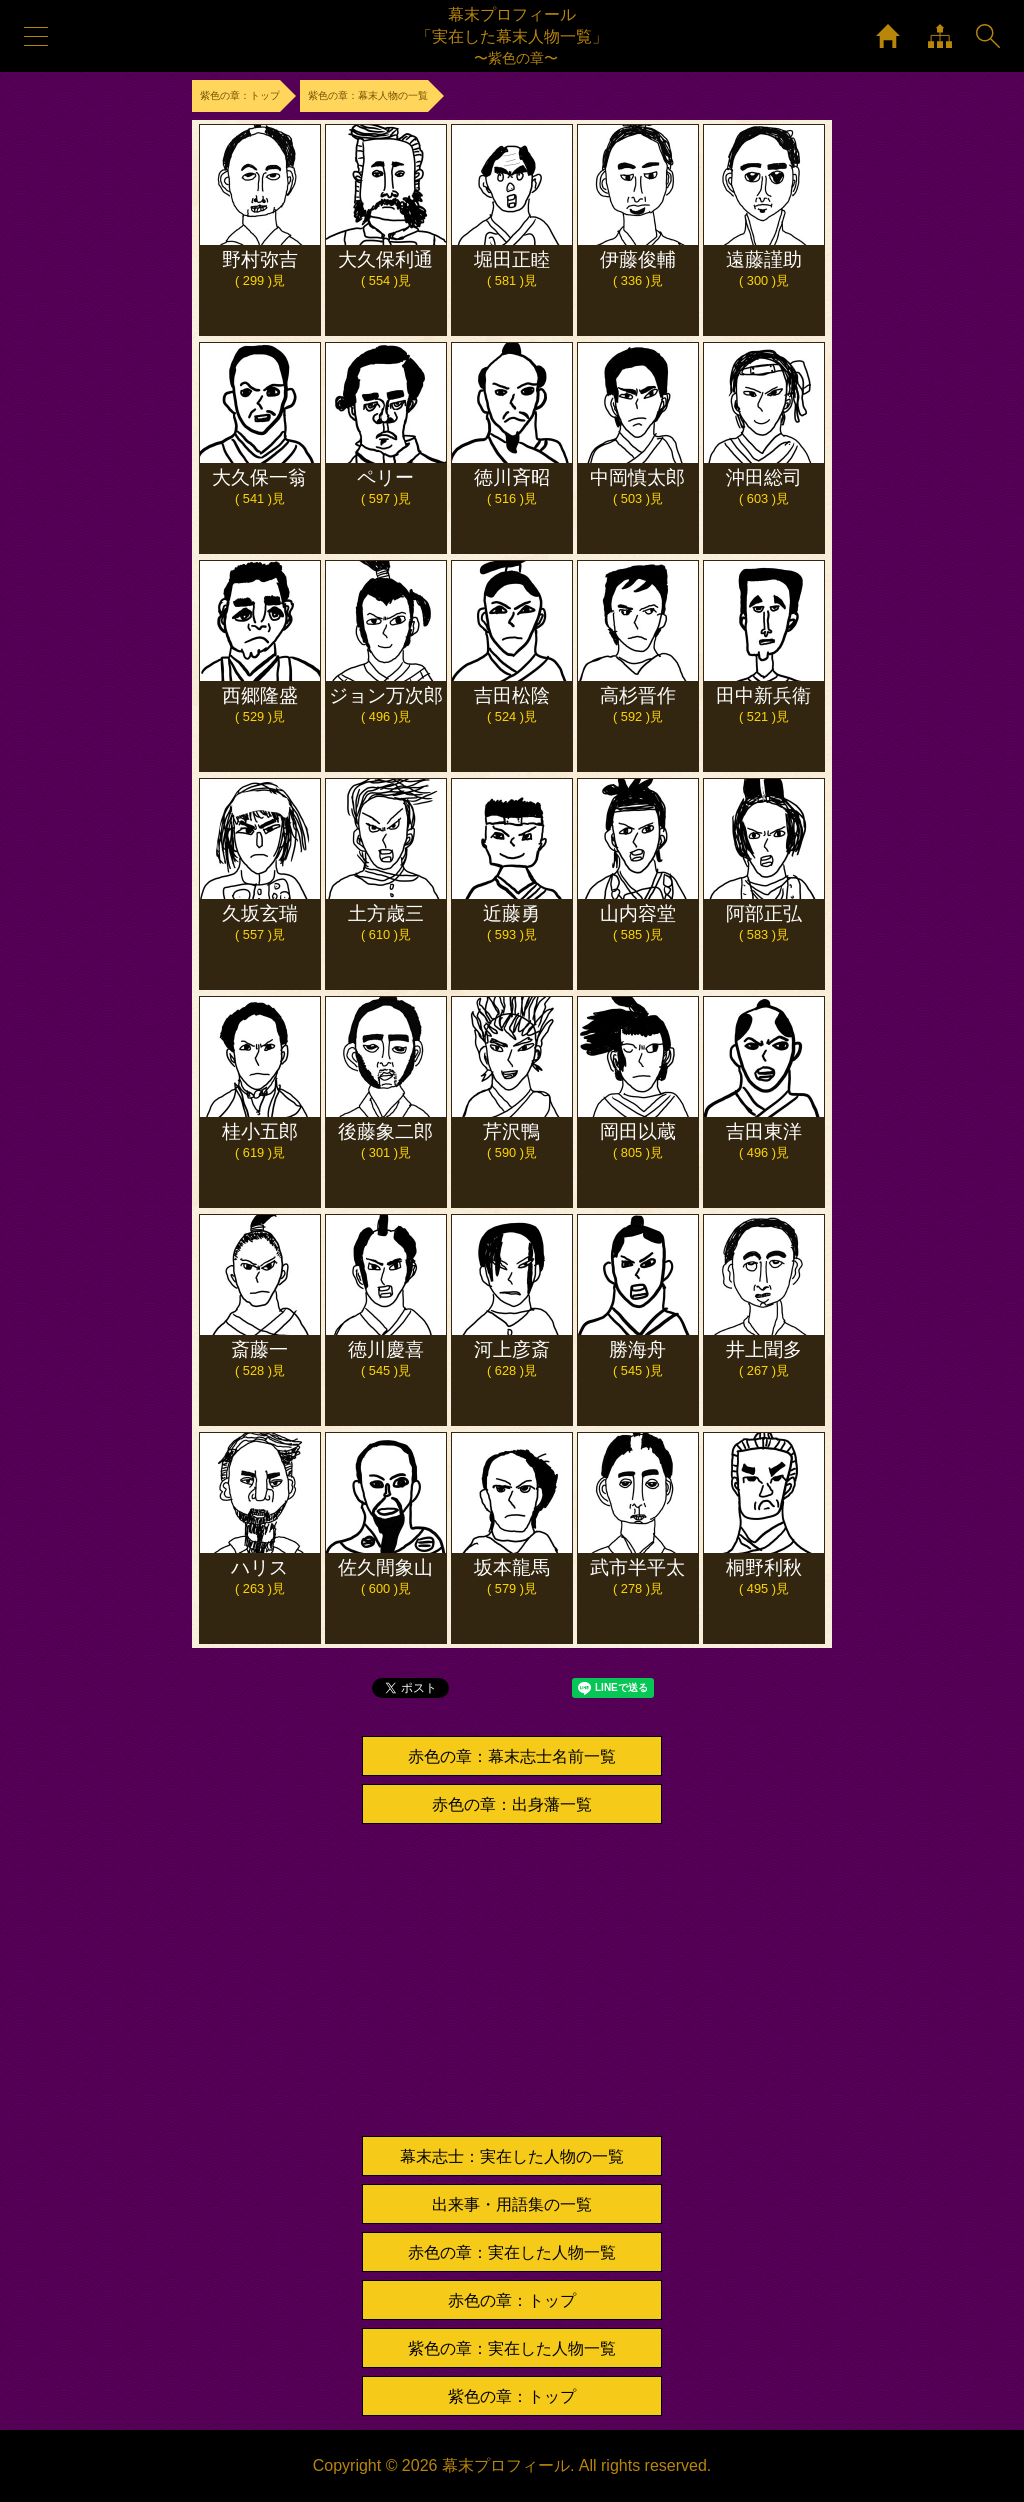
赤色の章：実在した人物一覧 (512, 2252)
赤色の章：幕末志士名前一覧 (512, 1756)
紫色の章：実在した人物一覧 (512, 2348)
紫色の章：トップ (512, 2396)
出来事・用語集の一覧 (512, 2204)
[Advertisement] (512, 1980)
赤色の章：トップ (512, 2300)
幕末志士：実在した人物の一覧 (512, 2156)
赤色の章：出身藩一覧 (512, 1804)
